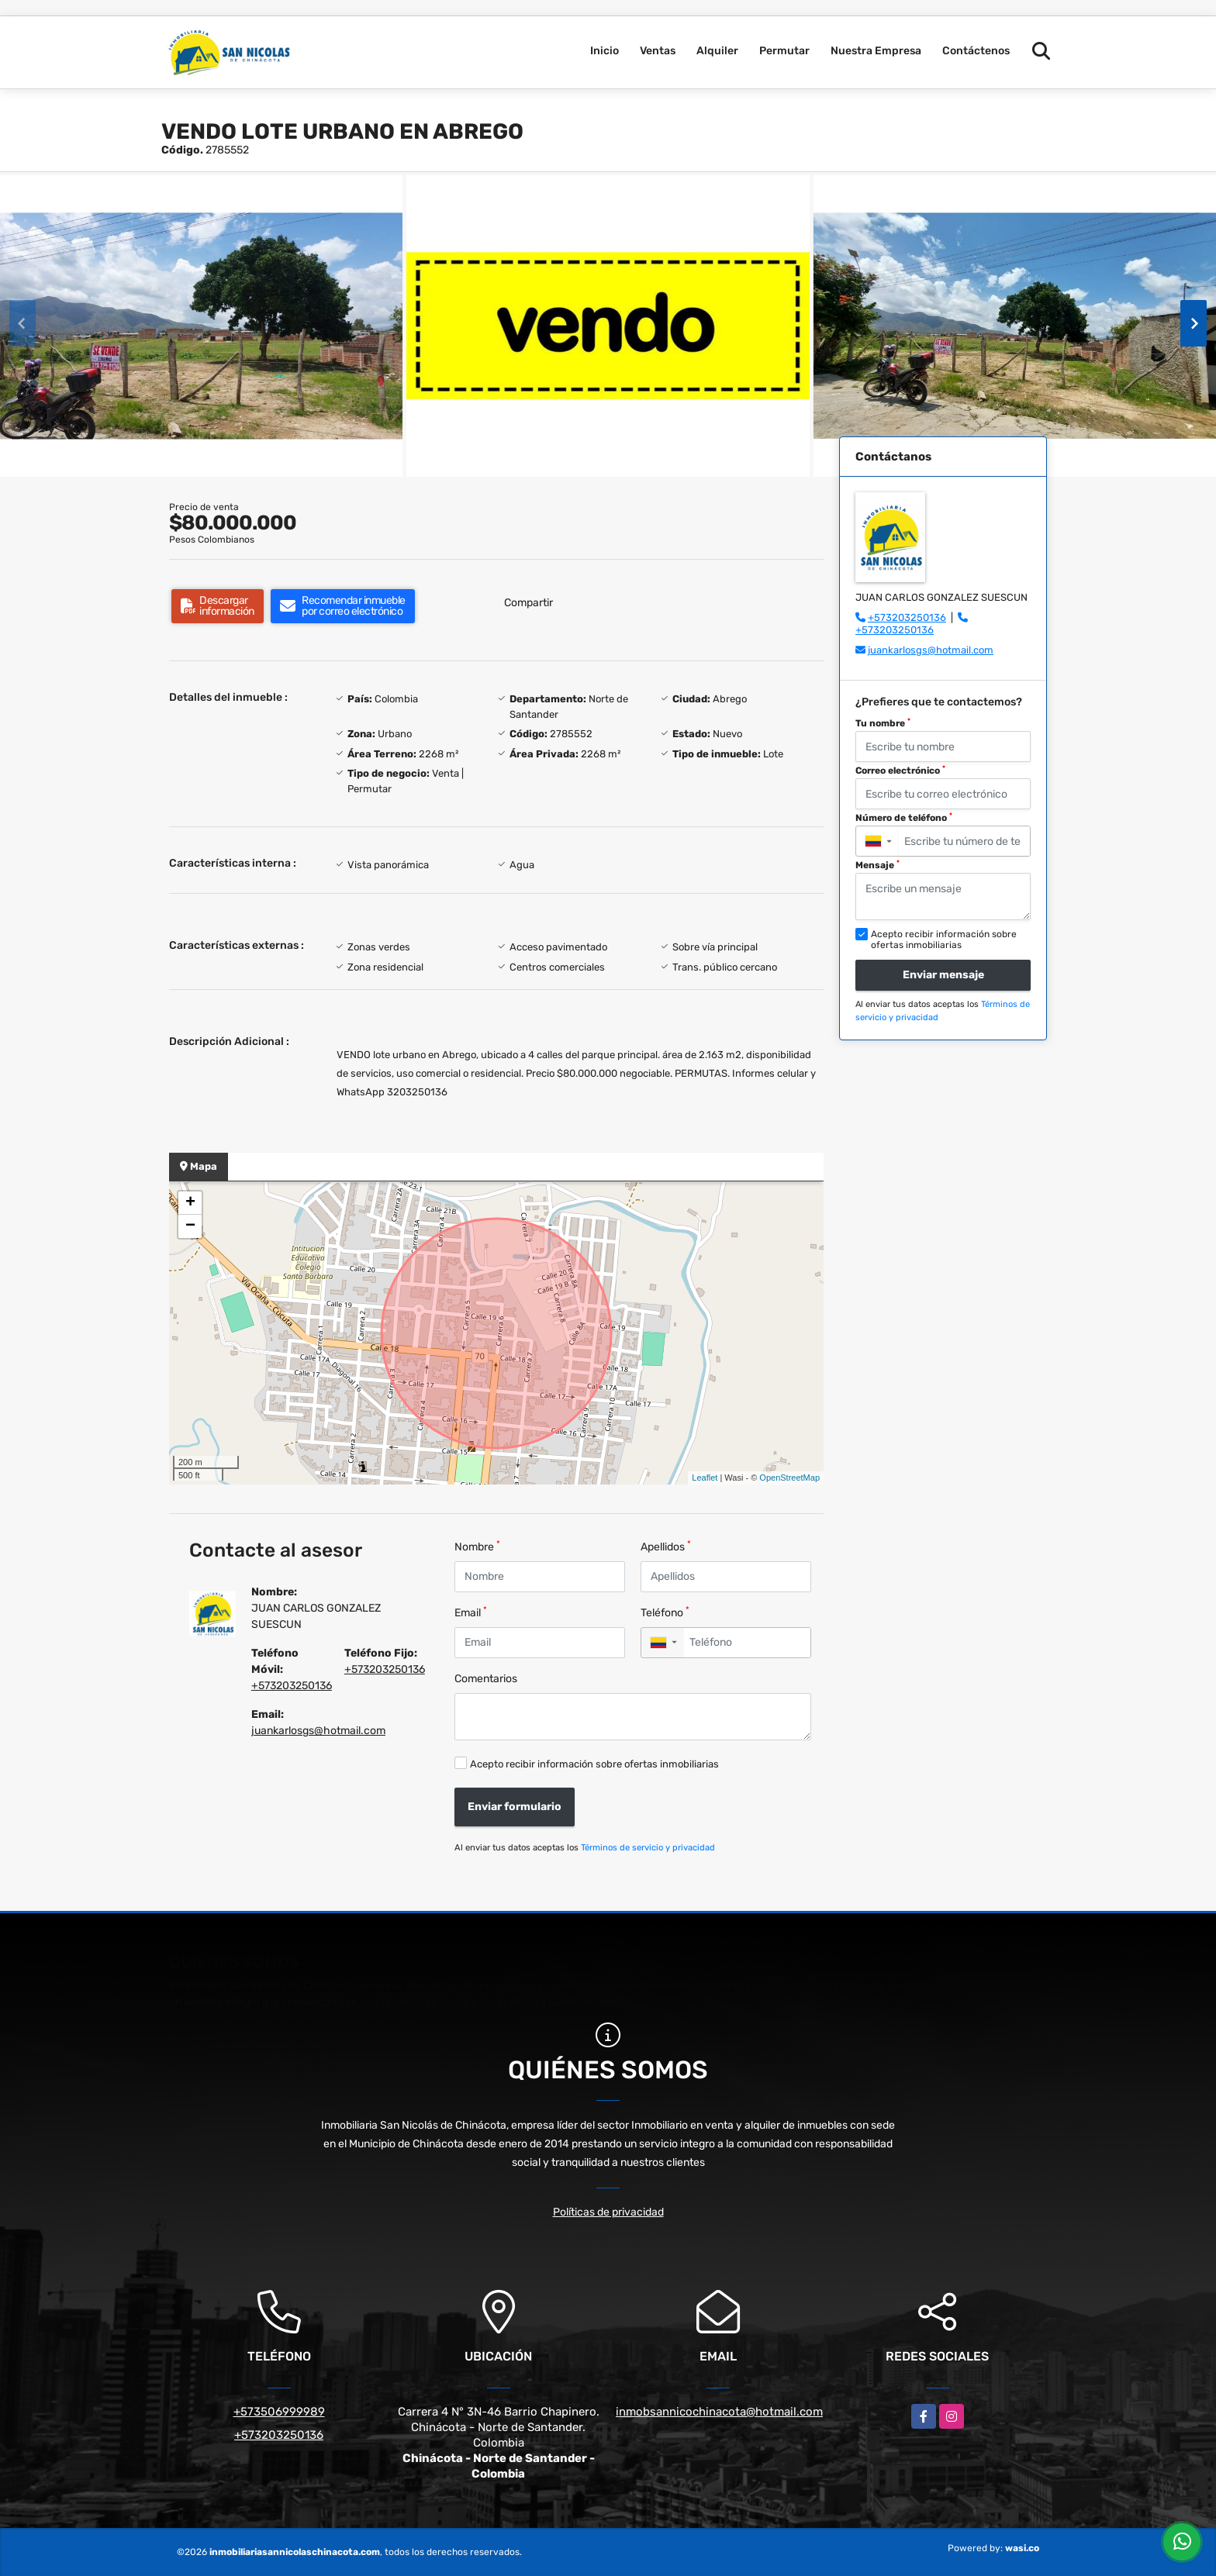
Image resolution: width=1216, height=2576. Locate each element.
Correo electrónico (900, 770)
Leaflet (704, 1477)
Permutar (784, 50)
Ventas (657, 50)
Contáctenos (976, 50)
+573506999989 (279, 2412)
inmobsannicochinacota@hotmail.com (719, 2412)
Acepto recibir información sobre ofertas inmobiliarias (594, 1764)
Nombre (477, 1546)
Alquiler (717, 50)
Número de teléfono (903, 818)
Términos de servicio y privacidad (648, 1848)
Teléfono (665, 1612)
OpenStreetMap (789, 1477)
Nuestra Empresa (876, 50)
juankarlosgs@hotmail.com (318, 1730)
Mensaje (877, 865)
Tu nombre (882, 723)
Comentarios (485, 1678)
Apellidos (666, 1546)
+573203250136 (291, 1685)
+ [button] (190, 1203)
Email (470, 1612)
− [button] (190, 1226)
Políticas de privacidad (608, 2212)
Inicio (604, 50)
